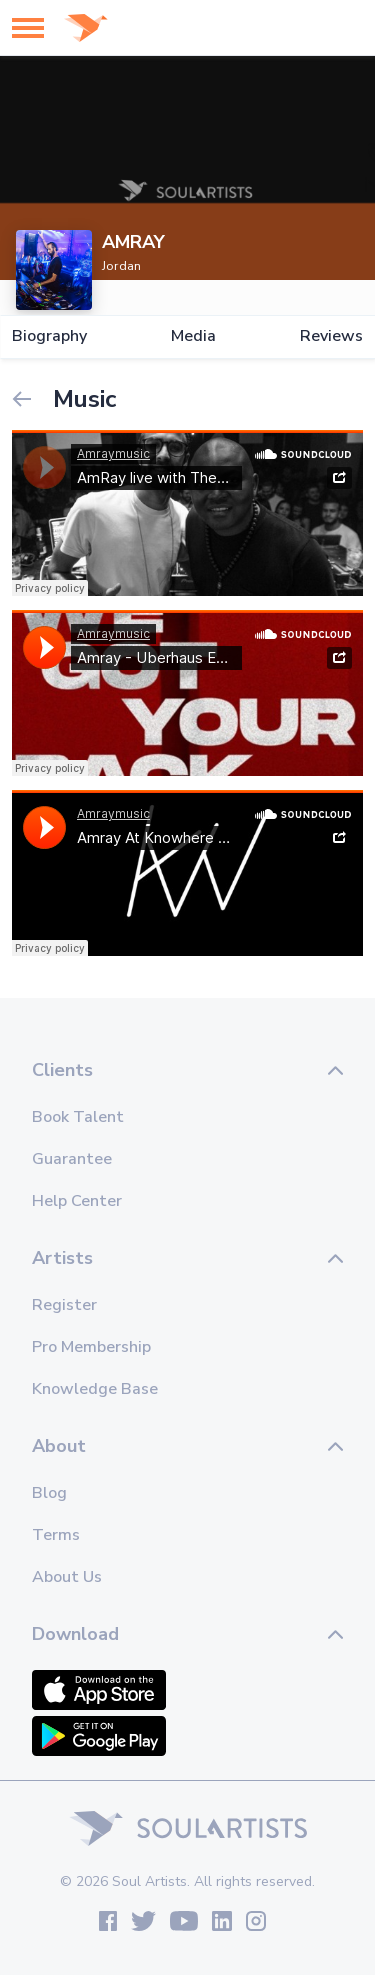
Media (193, 336)
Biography (49, 336)
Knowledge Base (95, 1389)
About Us (67, 1577)
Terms (56, 1535)
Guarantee (72, 1159)
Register (64, 1305)
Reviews (331, 336)
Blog (49, 1493)
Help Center (77, 1201)
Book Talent (78, 1117)
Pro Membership (91, 1347)
